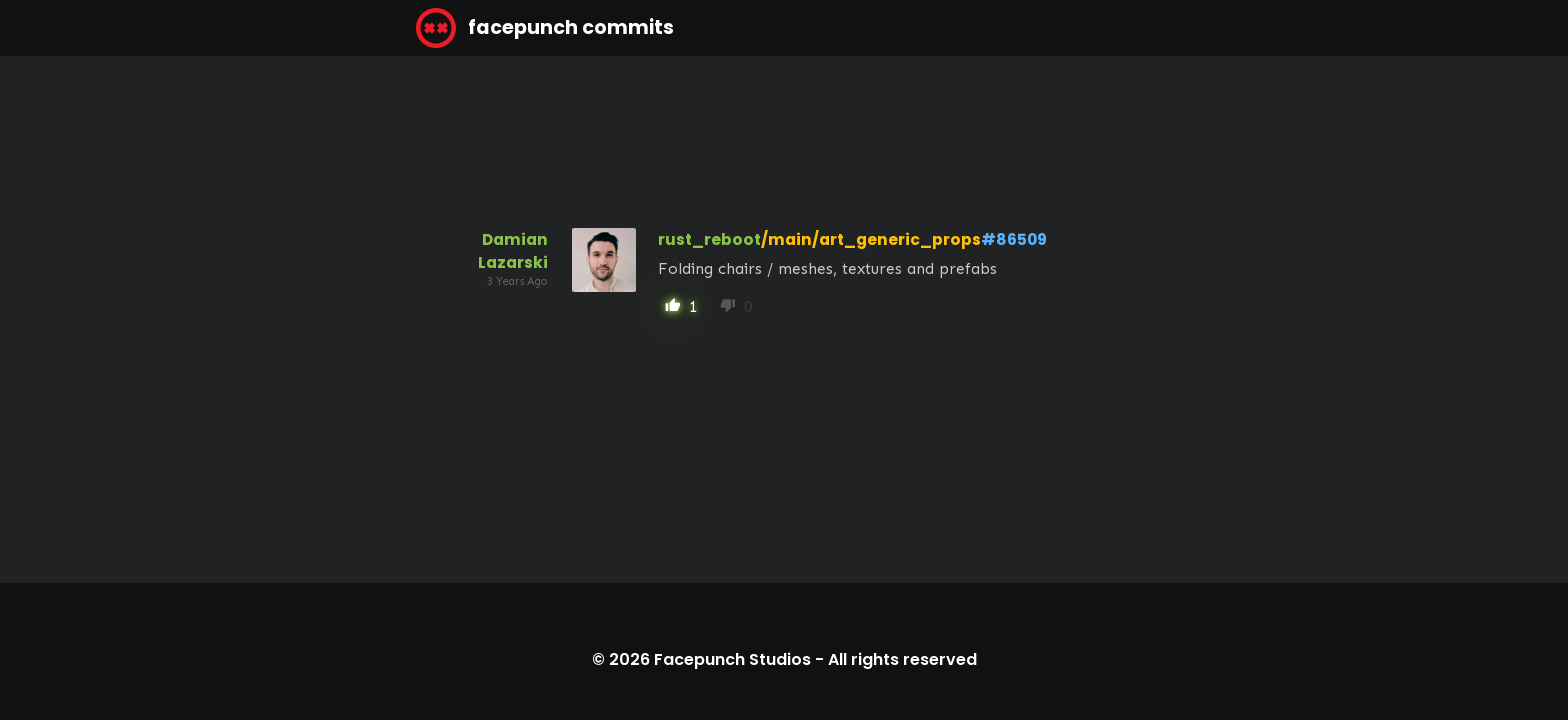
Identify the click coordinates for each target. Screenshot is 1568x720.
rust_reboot (709, 239)
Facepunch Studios (732, 659)
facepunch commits (545, 28)
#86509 (1014, 239)
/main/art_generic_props (871, 239)
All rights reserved (902, 659)
